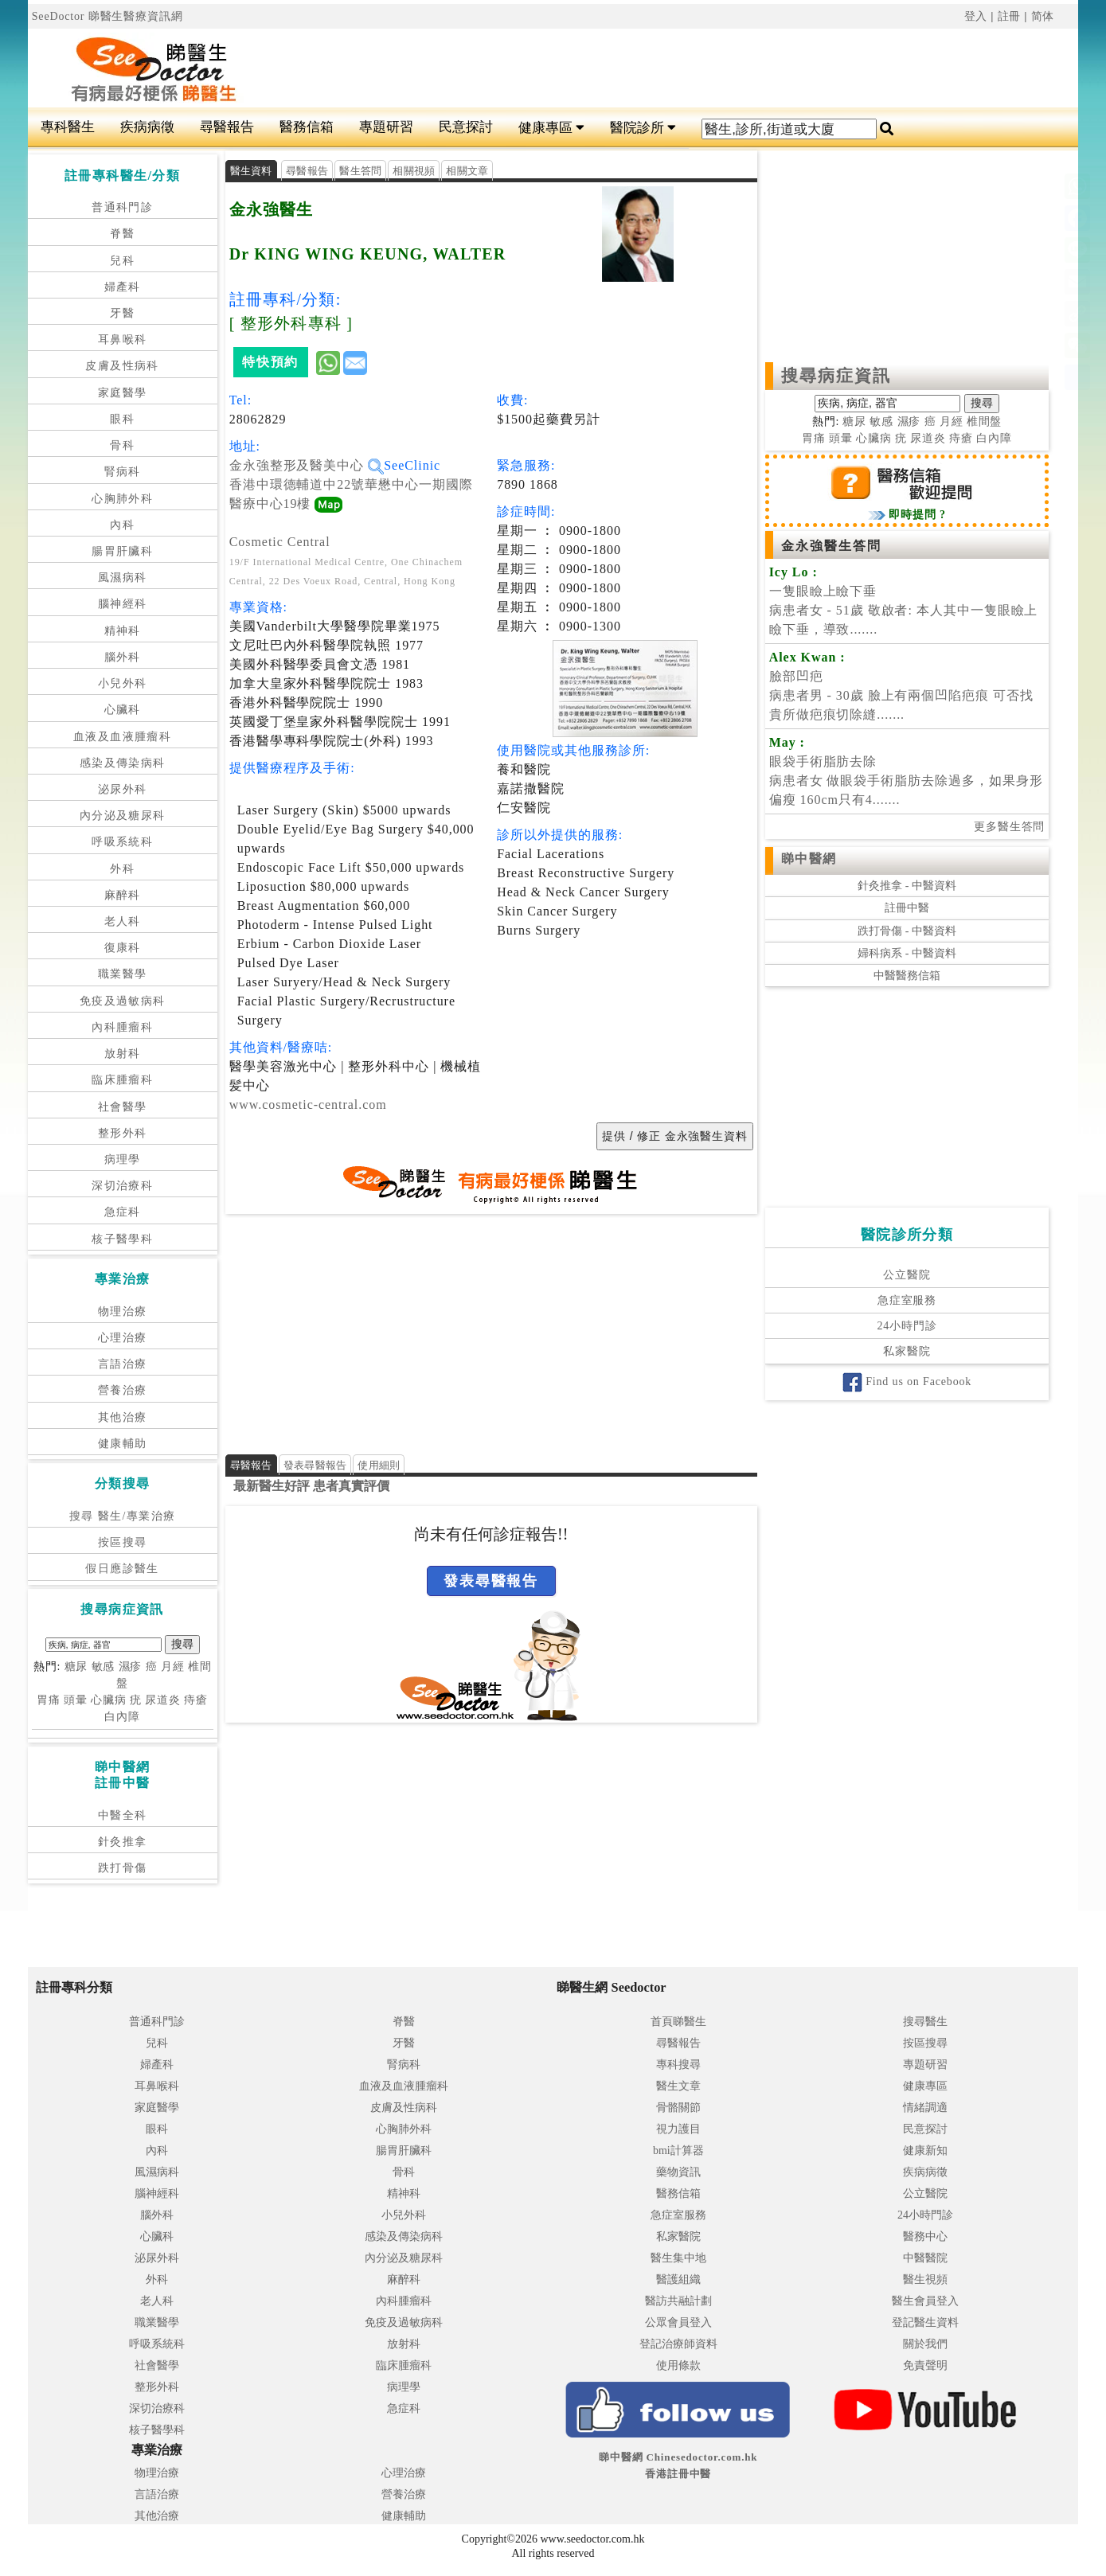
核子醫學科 (122, 1239)
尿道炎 (163, 1700)
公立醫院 (906, 1275)
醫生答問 (360, 171)
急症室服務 (906, 1300)
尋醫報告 (227, 127)
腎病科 (122, 472)
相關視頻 (414, 171)
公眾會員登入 (678, 2322)
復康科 (122, 948)
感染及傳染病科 (123, 763)
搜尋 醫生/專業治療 (122, 1516)
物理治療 (122, 1311)
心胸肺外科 (122, 499)
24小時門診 (906, 1326)
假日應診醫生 (121, 1569)
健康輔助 (122, 1444)
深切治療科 (122, 1186)
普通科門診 (122, 207)
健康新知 (925, 2150)
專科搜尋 (678, 2065)
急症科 (122, 1212)
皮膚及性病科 (121, 366)
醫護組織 (678, 2279)
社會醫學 (122, 1107)
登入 (976, 16)
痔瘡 (196, 1700)
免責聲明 (925, 2365)
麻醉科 (122, 895)
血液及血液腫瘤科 (122, 737)
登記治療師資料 (678, 2344)
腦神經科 (122, 604)
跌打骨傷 (122, 1868)
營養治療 (122, 1390)
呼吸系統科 (122, 842)
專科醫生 (68, 127)
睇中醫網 (809, 858)
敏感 (103, 1666)
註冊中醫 (907, 908)
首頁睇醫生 (678, 2022)
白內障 (122, 1717)
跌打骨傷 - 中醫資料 (907, 931)
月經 (173, 1666)
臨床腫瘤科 (122, 1080)
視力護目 (678, 2129)
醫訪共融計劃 (678, 2301)
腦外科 (122, 657)
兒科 (122, 261)
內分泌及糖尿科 (123, 816)
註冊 (1010, 16)
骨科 (122, 445)
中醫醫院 (925, 2258)
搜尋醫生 (925, 2022)
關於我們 (925, 2344)
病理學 (122, 1159)
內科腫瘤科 (122, 1027)
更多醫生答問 (1009, 827)
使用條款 (678, 2365)
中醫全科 (122, 1815)
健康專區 (551, 127)
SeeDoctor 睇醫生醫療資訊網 (107, 16)
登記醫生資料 (925, 2322)
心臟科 (122, 710)
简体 (1043, 16)
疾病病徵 (147, 127)
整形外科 (122, 1133)
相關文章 (467, 171)
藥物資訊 (678, 2172)
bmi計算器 (678, 2150)
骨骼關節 (678, 2107)
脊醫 (122, 234)
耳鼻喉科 (122, 339)
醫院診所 (643, 127)
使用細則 (379, 1465)
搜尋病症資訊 (836, 375)
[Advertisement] (641, 68)
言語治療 (122, 1364)
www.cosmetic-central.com (308, 1104)
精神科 (122, 631)
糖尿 (76, 1666)
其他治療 (122, 1417)
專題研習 (386, 127)
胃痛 (49, 1700)
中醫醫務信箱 (906, 976)
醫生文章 (678, 2086)
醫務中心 (925, 2236)
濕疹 (131, 1666)
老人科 (122, 921)
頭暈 (76, 1700)
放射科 (122, 1054)
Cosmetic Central (279, 541)
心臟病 (109, 1700)
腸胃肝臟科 (122, 551)
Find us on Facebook (906, 1382)
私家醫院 (906, 1351)
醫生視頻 (925, 2279)
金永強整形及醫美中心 (307, 465)
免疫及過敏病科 (123, 1001)
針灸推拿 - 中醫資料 (907, 886)
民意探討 (466, 127)
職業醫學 (122, 974)
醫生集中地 (678, 2258)
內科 (122, 525)
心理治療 (122, 1338)
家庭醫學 (122, 393)
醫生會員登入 (925, 2301)
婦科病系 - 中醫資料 (907, 953)
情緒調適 (925, 2107)
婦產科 (122, 287)
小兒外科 (122, 683)
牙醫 (122, 313)
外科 (122, 869)
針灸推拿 (122, 1842)
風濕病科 (122, 578)
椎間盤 (984, 421)
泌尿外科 (122, 789)
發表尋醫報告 (315, 1465)
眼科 (122, 419)
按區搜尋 (122, 1542)
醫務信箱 (306, 127)
